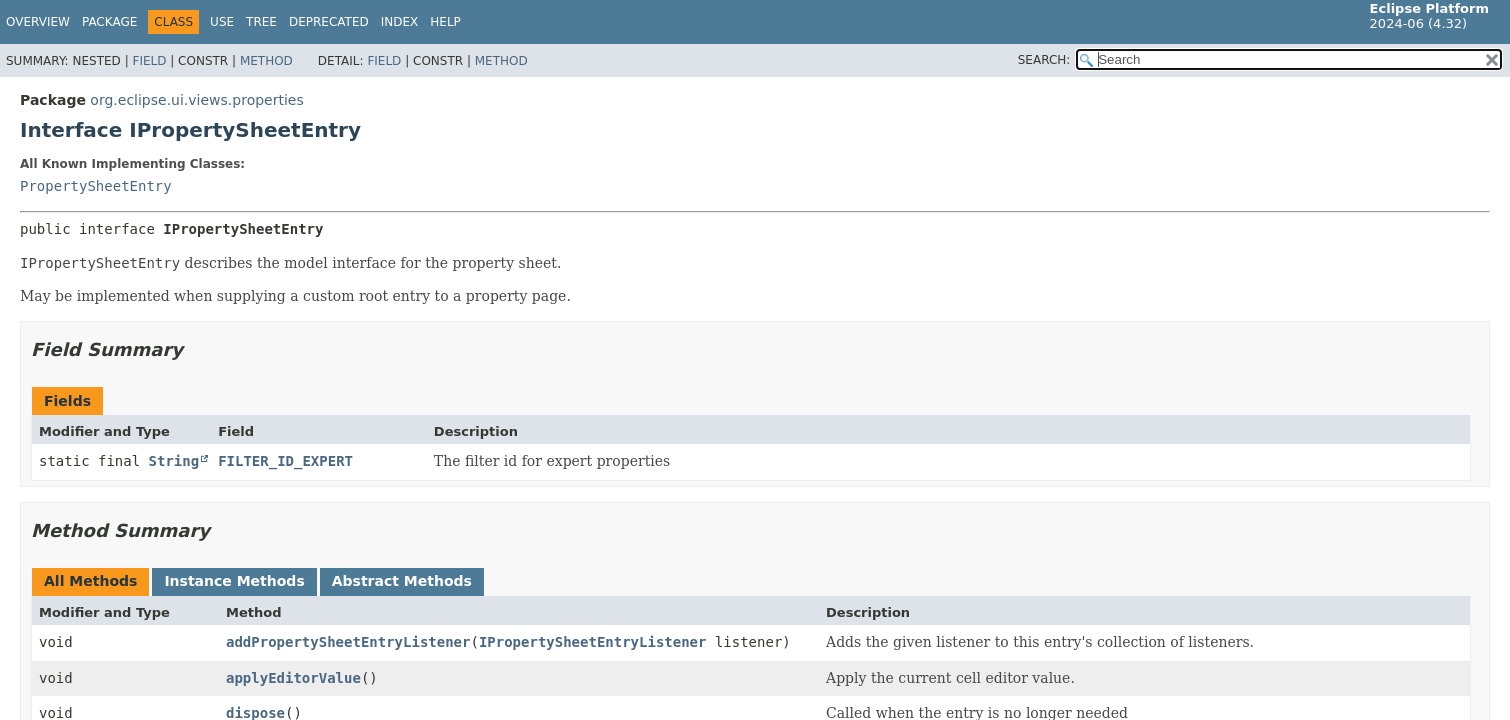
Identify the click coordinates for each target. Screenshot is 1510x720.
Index (400, 22)
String (174, 461)
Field (149, 61)
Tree (261, 22)
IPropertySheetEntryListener (593, 642)
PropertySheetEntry (96, 186)
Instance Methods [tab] (234, 581)
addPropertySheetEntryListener (348, 642)
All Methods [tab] (90, 581)
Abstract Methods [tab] (402, 581)
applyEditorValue (293, 678)
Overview (38, 22)
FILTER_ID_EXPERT (285, 461)
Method (266, 61)
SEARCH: (1044, 60)
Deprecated (329, 22)
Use (222, 22)
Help (445, 22)
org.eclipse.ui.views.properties (196, 100)
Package (109, 22)
